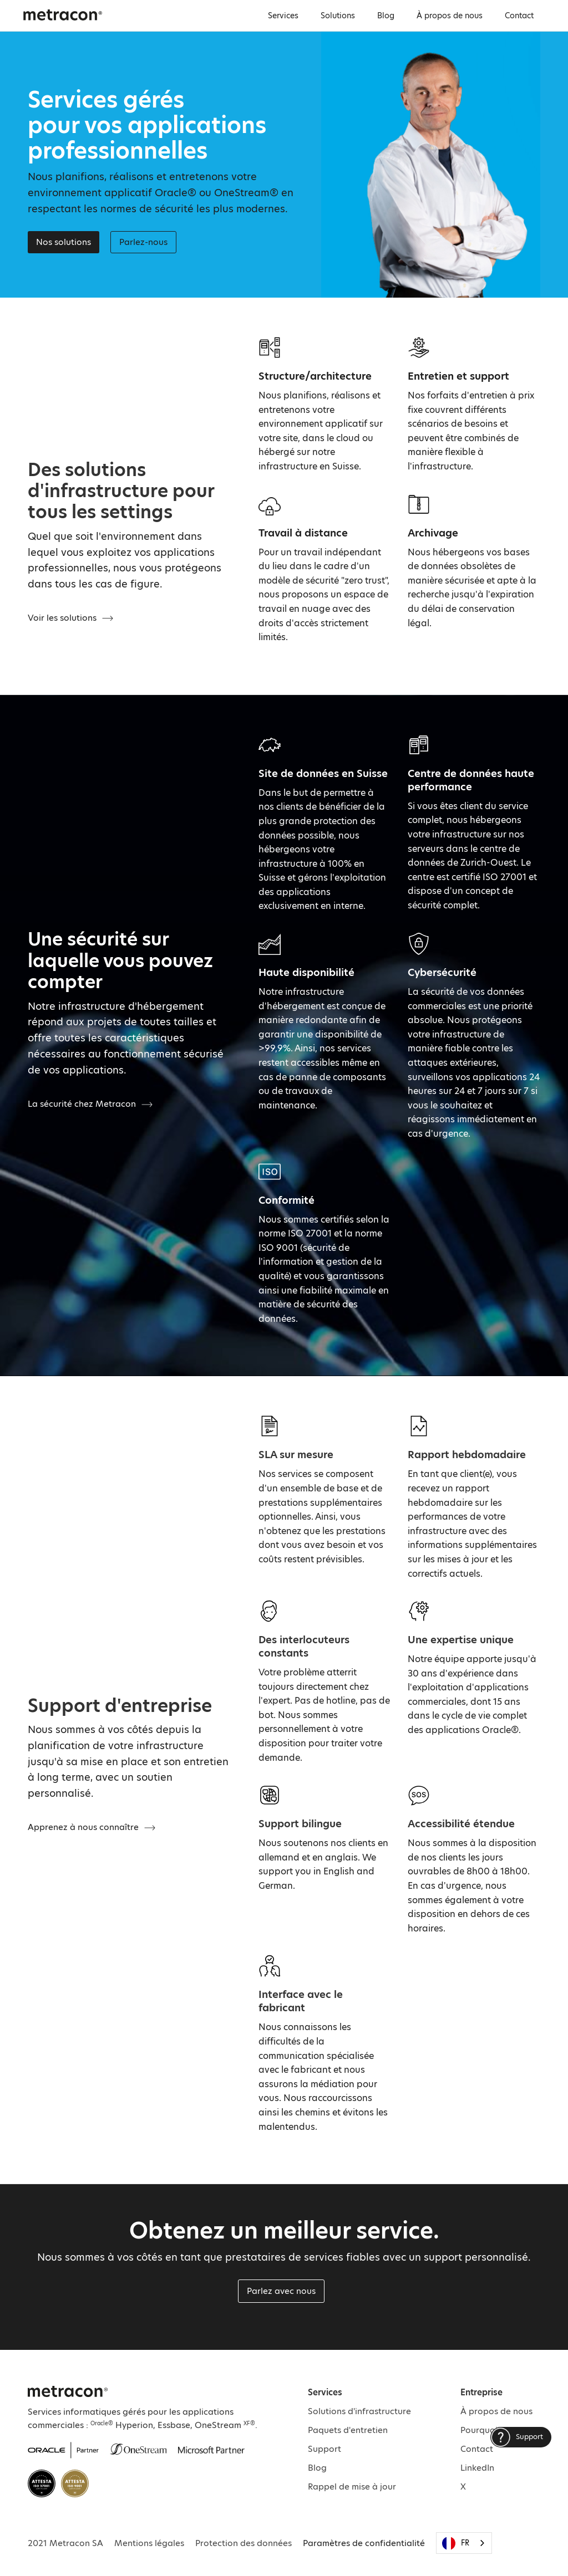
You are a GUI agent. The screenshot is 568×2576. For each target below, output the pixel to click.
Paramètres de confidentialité (364, 2543)
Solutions (338, 15)
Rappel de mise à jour (352, 2486)
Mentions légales (149, 2543)
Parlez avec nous (281, 2291)
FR (455, 2543)
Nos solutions (63, 242)
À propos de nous (450, 15)
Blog (385, 15)
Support (324, 2449)
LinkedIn (477, 2467)
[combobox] (464, 2543)
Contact (519, 15)
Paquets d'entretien (348, 2430)
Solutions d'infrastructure (359, 2411)
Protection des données (243, 2543)
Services (283, 15)
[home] (62, 14)
